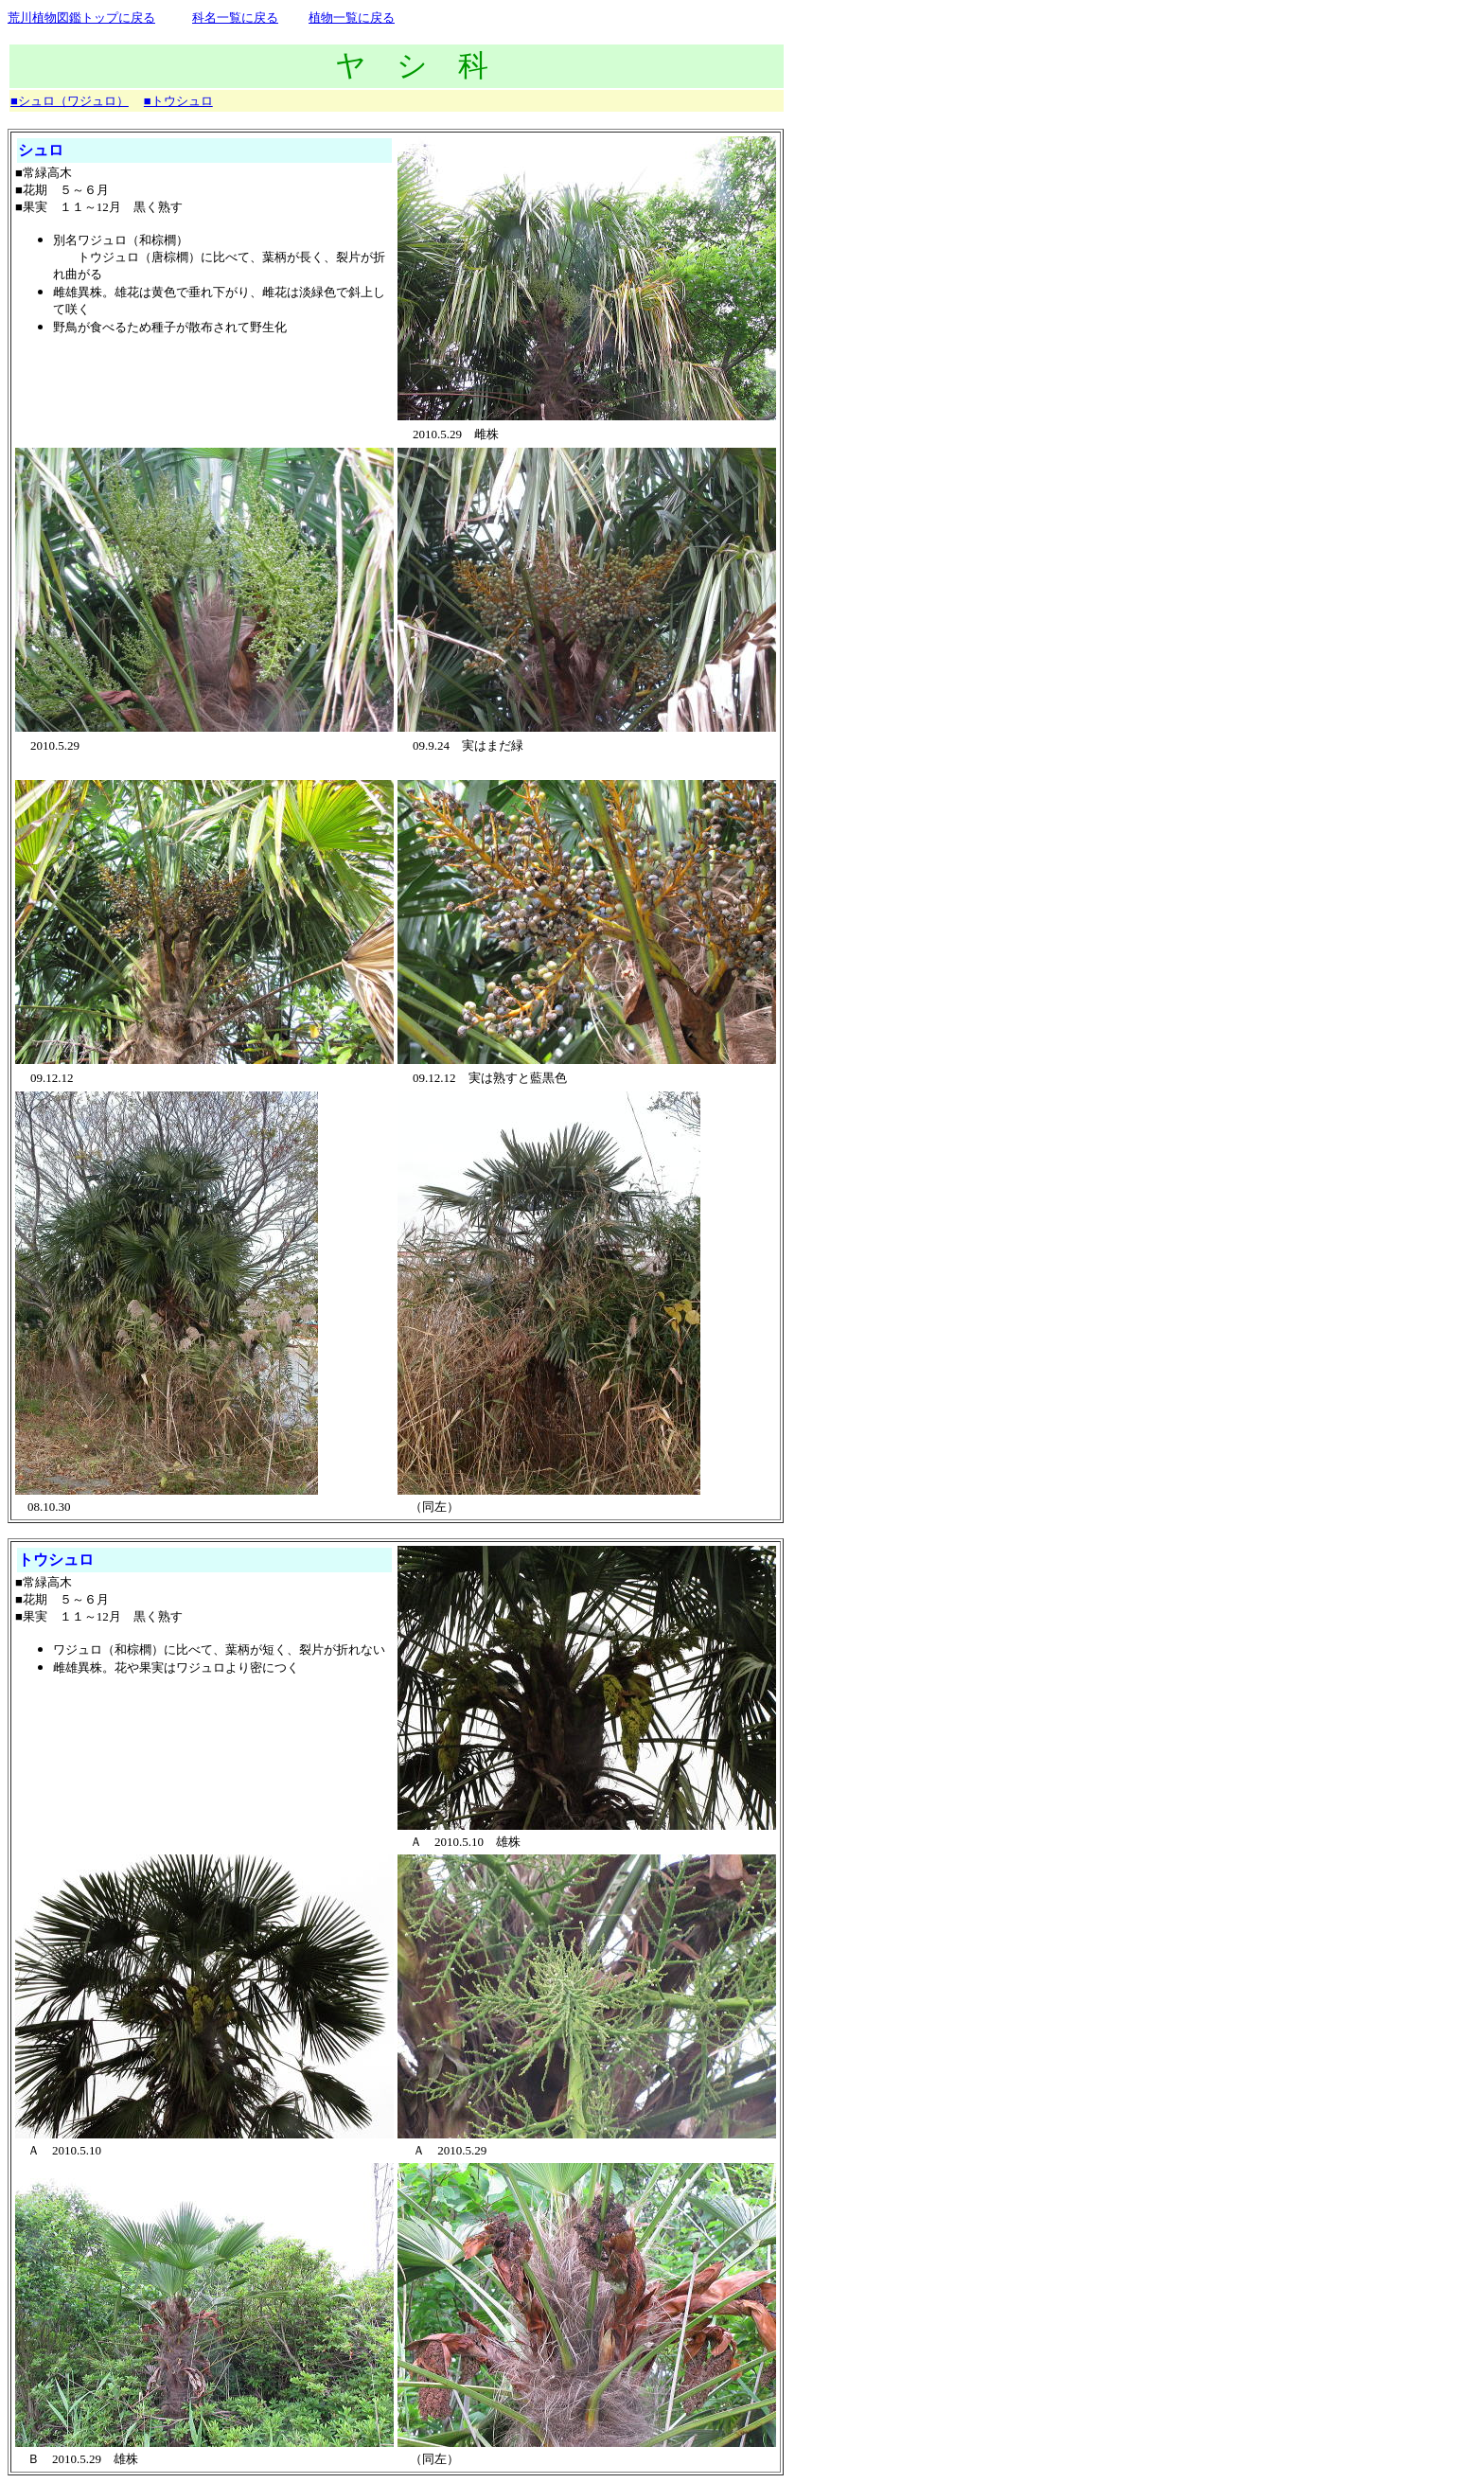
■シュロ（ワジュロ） (69, 101)
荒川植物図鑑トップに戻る (81, 17)
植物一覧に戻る (352, 17)
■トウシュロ (178, 101)
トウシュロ (56, 1560)
